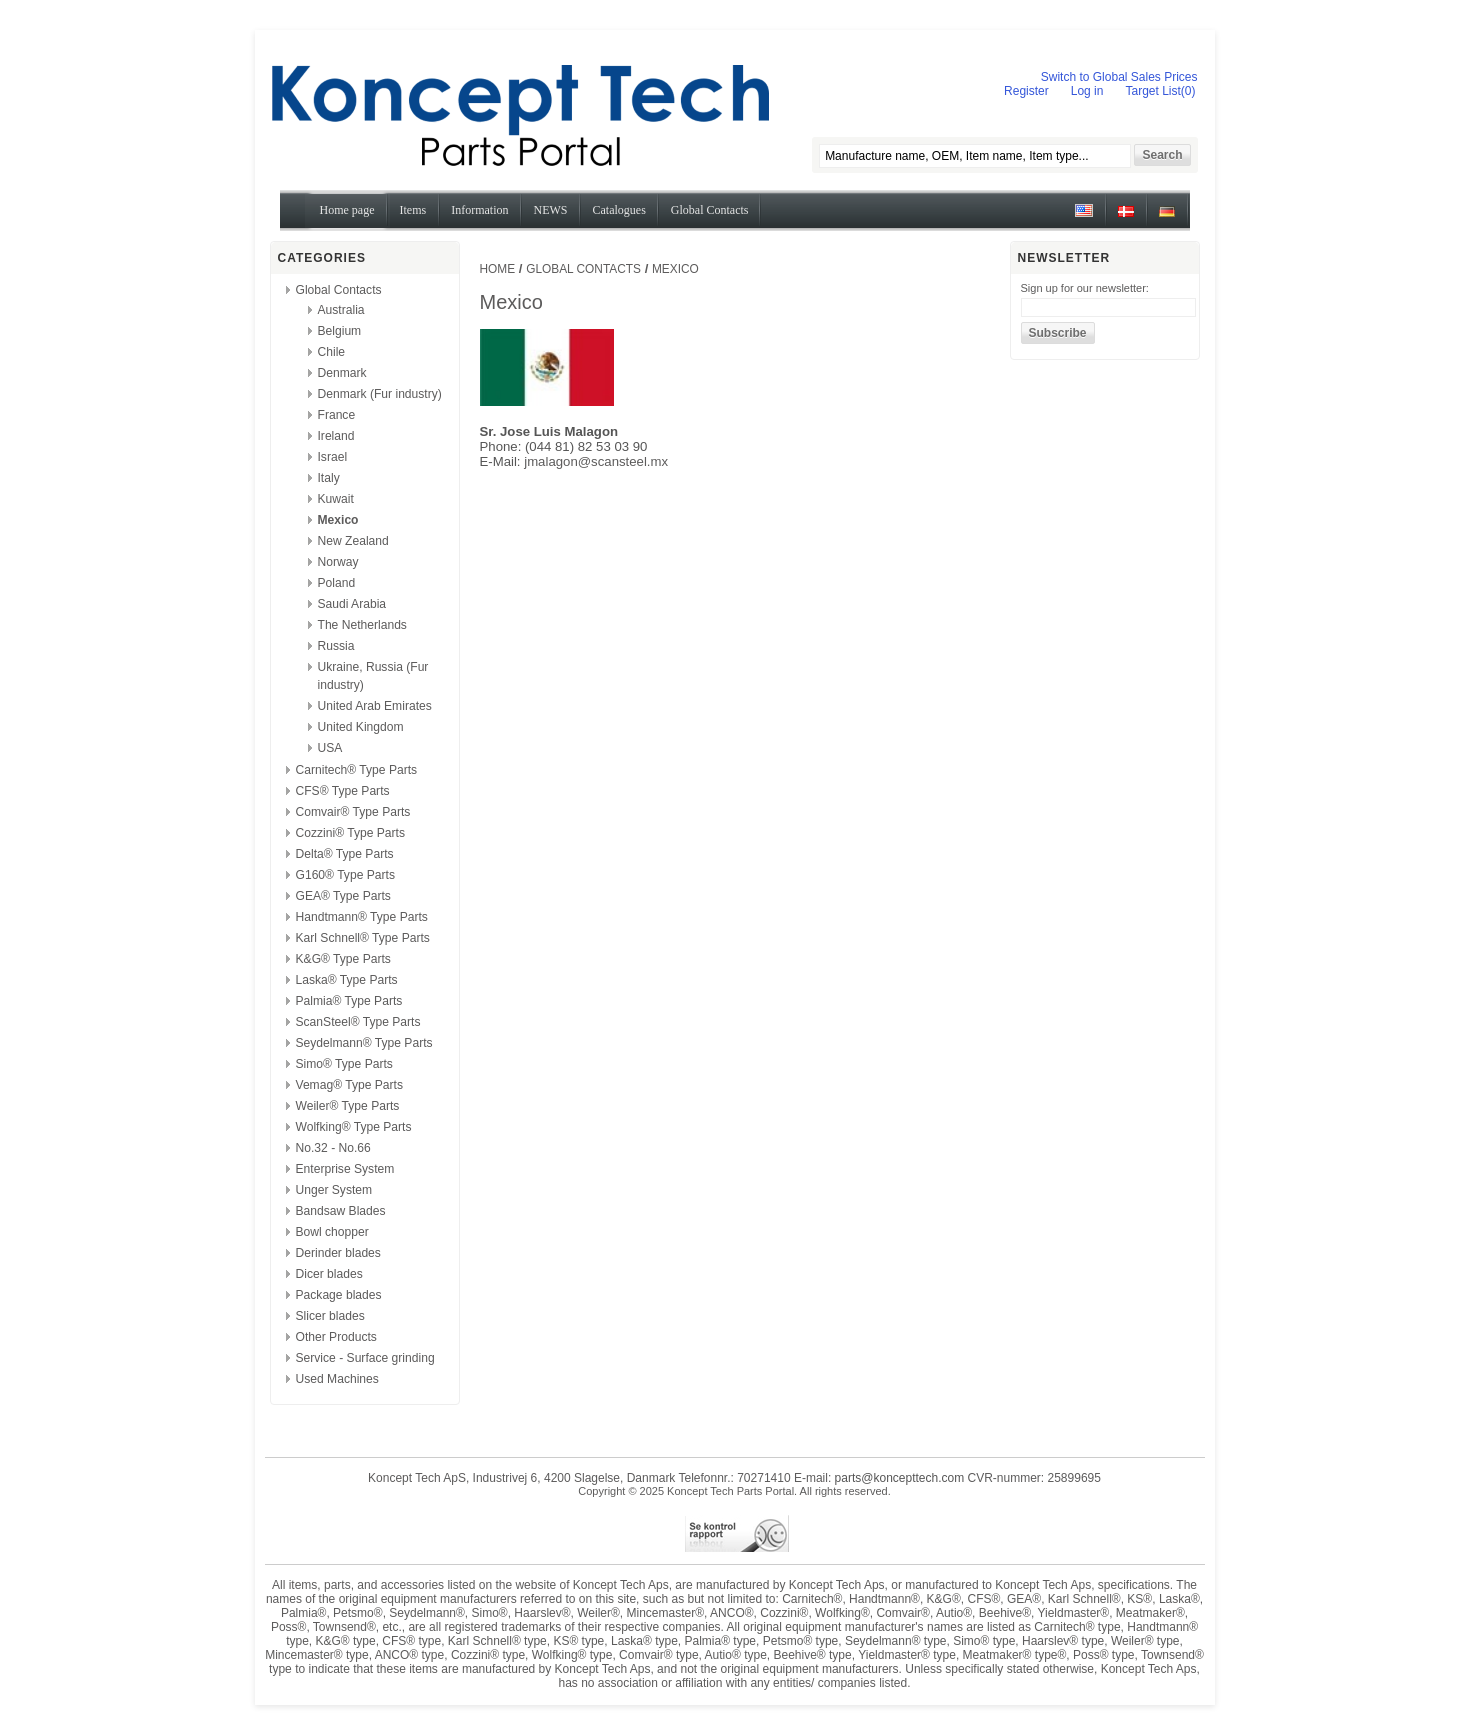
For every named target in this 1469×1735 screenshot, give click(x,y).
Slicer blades (330, 1316)
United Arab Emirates (375, 706)
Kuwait (336, 499)
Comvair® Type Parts (353, 812)
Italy (329, 478)
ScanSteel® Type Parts (358, 1022)
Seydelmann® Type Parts (364, 1043)
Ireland (336, 436)
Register (1026, 91)
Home (498, 269)
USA (330, 748)
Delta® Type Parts (345, 854)
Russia (336, 646)
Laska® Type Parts (347, 980)
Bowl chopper (332, 1232)
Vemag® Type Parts (350, 1085)
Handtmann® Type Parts (362, 917)
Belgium (340, 331)
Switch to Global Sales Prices (1119, 77)
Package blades (339, 1295)
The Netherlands (362, 625)
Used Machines (337, 1379)
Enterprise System (345, 1169)
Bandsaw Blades (341, 1211)
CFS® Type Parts (343, 791)
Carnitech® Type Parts (357, 770)
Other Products (336, 1337)
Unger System (334, 1190)
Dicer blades (329, 1274)
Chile (332, 352)
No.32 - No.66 (333, 1148)
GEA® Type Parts (343, 896)
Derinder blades (338, 1253)
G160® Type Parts (345, 875)
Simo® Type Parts (344, 1064)
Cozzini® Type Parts (351, 833)
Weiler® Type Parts (348, 1106)
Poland (337, 583)
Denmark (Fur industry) (380, 394)
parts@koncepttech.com (900, 1478)
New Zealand (353, 541)
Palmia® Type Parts (349, 1001)
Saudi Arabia (352, 604)
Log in (1087, 91)
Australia (341, 310)
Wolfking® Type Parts (354, 1127)
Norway (338, 562)
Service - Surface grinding (365, 1358)
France (337, 415)
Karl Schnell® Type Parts (363, 938)
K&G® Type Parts (343, 959)
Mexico (338, 520)
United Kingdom (361, 727)
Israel (333, 457)
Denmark (342, 373)
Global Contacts (339, 290)
